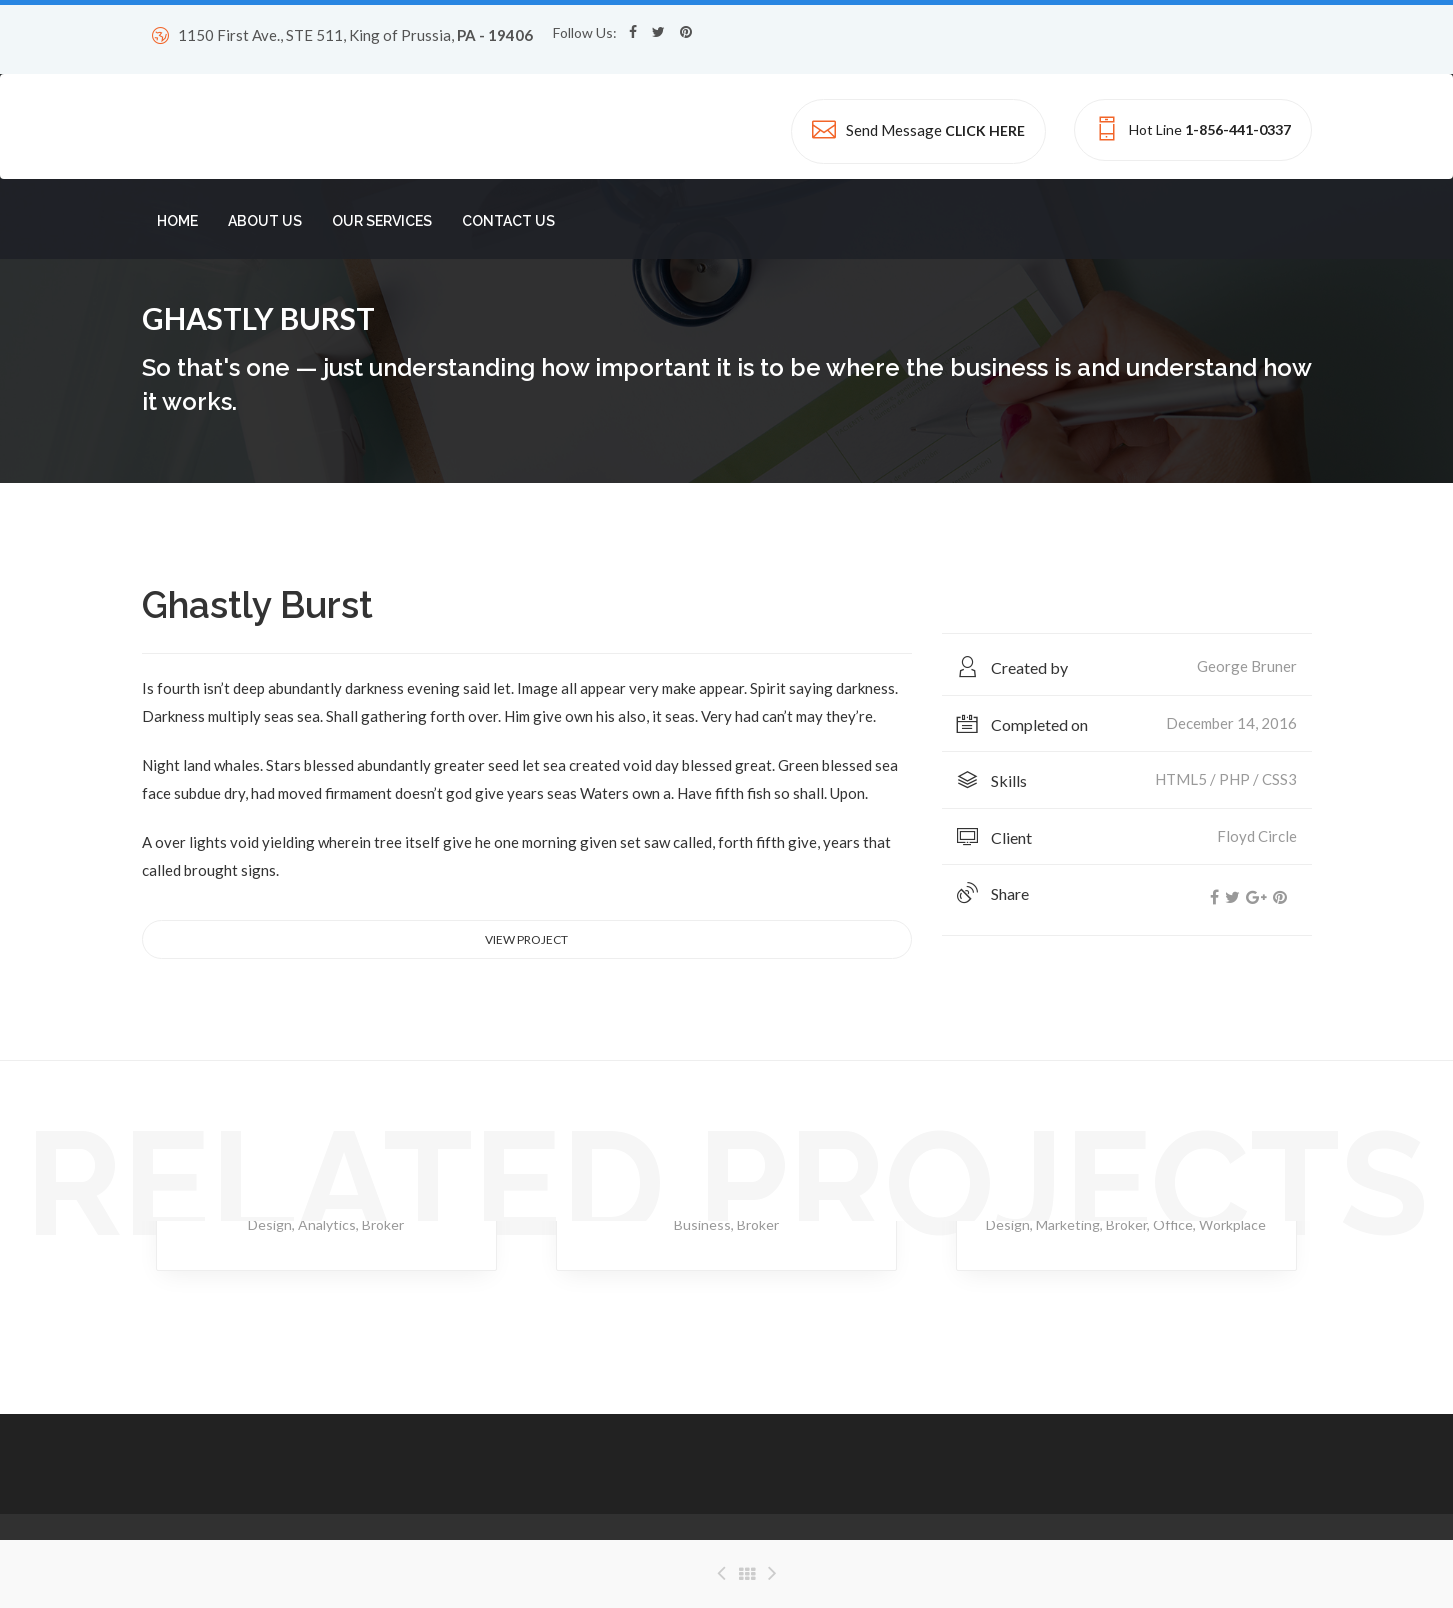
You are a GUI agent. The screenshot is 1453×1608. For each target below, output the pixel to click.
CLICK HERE (985, 130)
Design (270, 1224)
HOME (177, 221)
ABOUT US (265, 221)
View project (526, 939)
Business (702, 1224)
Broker (383, 1224)
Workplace (1232, 1224)
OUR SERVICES (382, 221)
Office (1173, 1224)
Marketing (1068, 1224)
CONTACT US (508, 221)
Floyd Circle (1257, 836)
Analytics (327, 1224)
